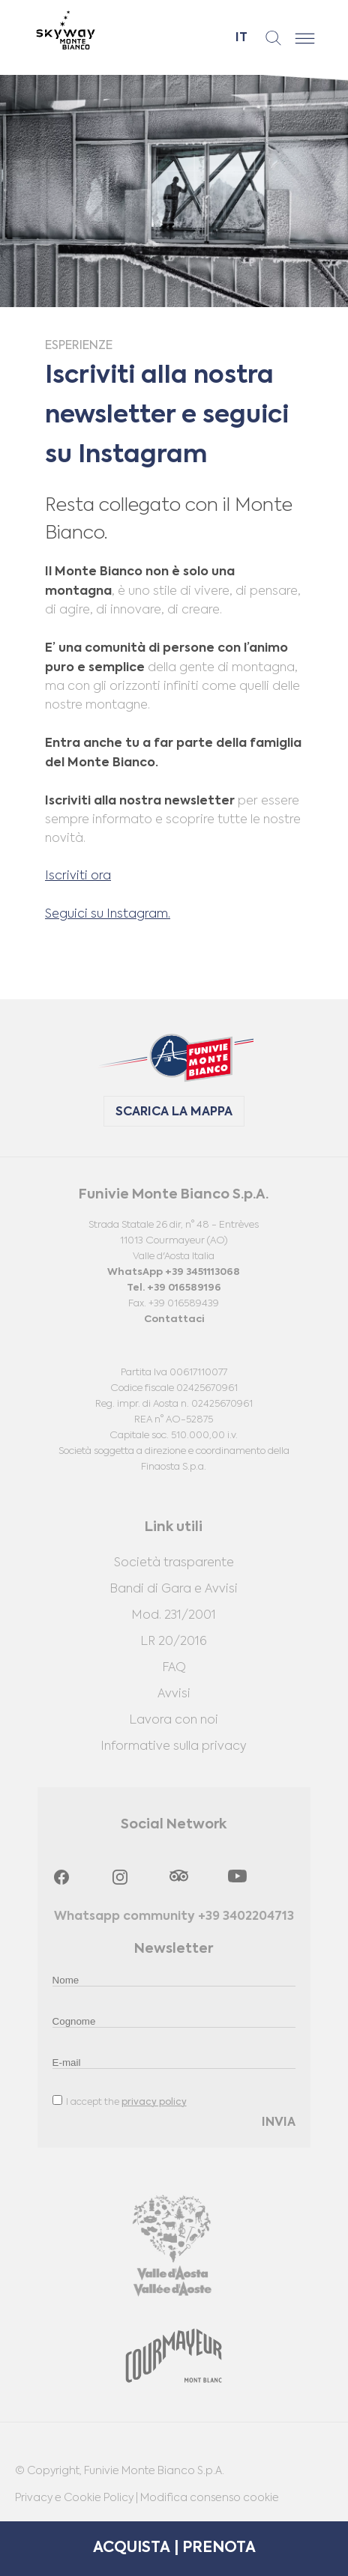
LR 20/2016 (173, 1642)
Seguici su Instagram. (107, 915)
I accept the (119, 2101)
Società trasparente (174, 1563)
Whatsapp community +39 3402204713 (174, 1917)
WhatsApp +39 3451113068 (173, 1272)
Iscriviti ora (78, 876)
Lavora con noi (173, 1721)
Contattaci (174, 1319)
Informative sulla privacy (173, 1747)
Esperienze (78, 346)
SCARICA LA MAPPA (174, 1112)
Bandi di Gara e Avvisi (174, 1589)
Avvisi (174, 1694)
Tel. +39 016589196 (174, 1288)
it (242, 38)
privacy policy (154, 2102)
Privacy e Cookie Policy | (77, 2498)
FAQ (174, 1668)
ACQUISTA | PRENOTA (174, 2548)
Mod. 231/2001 (173, 1616)
